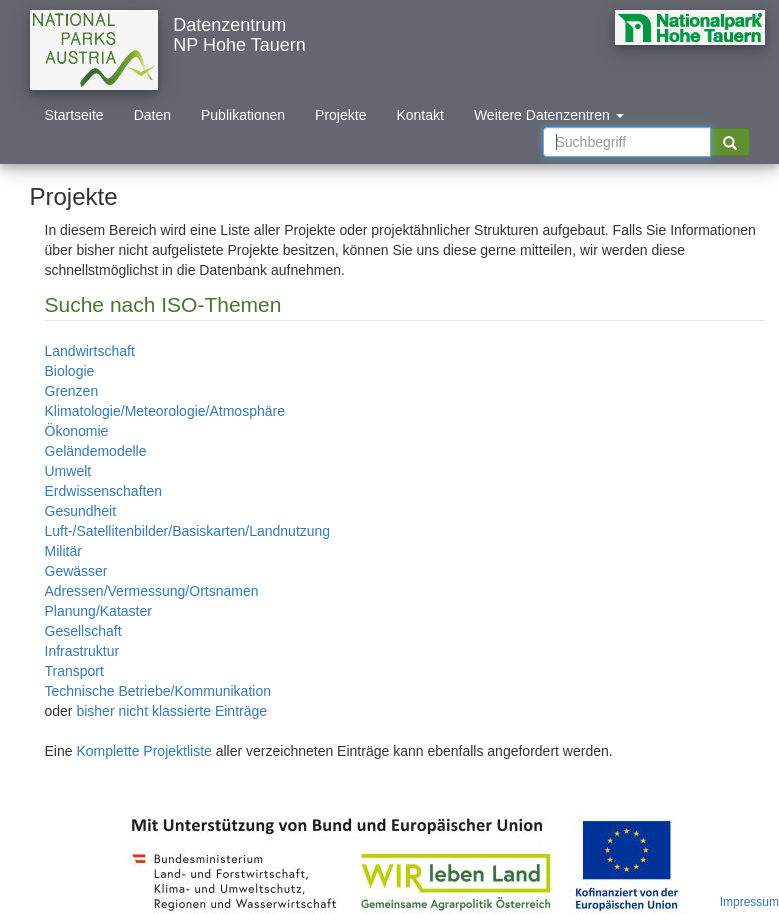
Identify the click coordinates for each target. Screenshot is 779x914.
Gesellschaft (83, 631)
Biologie (70, 371)
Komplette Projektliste (143, 751)
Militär (63, 551)
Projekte (340, 115)
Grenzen (72, 391)
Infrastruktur (82, 651)
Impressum (749, 902)
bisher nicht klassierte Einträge (171, 711)
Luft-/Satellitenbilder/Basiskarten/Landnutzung (188, 531)
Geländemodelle (96, 451)
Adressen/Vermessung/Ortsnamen (152, 591)
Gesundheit (81, 511)
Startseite (74, 115)
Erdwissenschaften (104, 491)
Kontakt (419, 115)
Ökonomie (77, 431)
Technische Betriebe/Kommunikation (158, 691)
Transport (74, 671)
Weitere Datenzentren (549, 115)
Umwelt (68, 471)
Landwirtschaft (90, 351)
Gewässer (76, 571)
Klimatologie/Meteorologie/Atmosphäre (165, 411)
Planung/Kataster (98, 611)
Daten (152, 115)
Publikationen (243, 115)
